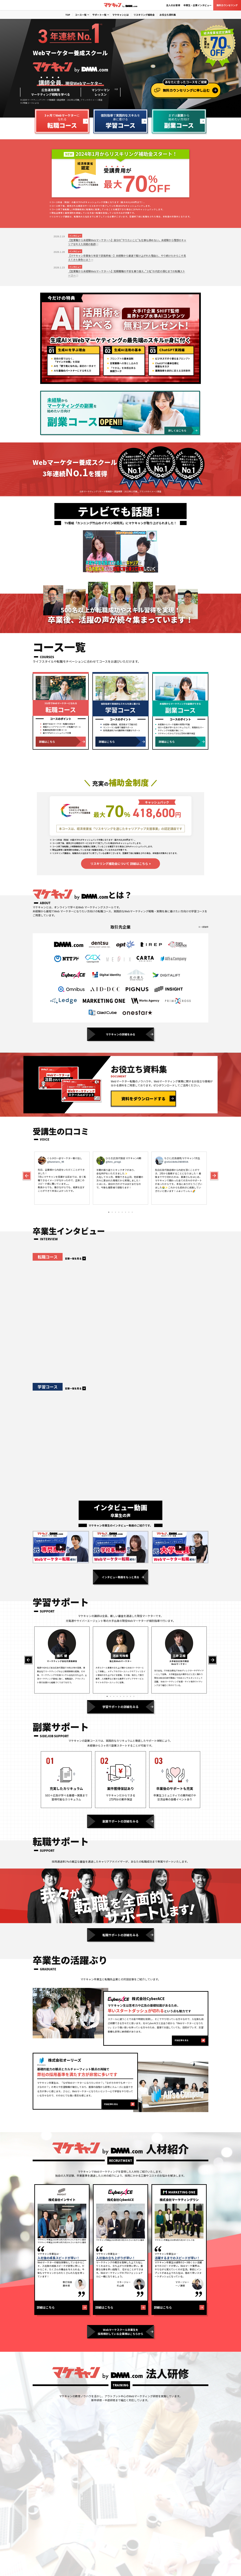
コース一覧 (81, 14)
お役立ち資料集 (167, 14)
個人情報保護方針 (31, 2569)
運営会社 (124, 2569)
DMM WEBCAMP (145, 2569)
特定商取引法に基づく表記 (63, 2569)
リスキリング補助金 (144, 14)
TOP (67, 14)
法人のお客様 (173, 5)
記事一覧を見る (73, 1258)
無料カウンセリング (227, 5)
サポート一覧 (99, 14)
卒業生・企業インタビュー (197, 5)
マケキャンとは (120, 14)
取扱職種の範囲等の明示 (99, 2569)
